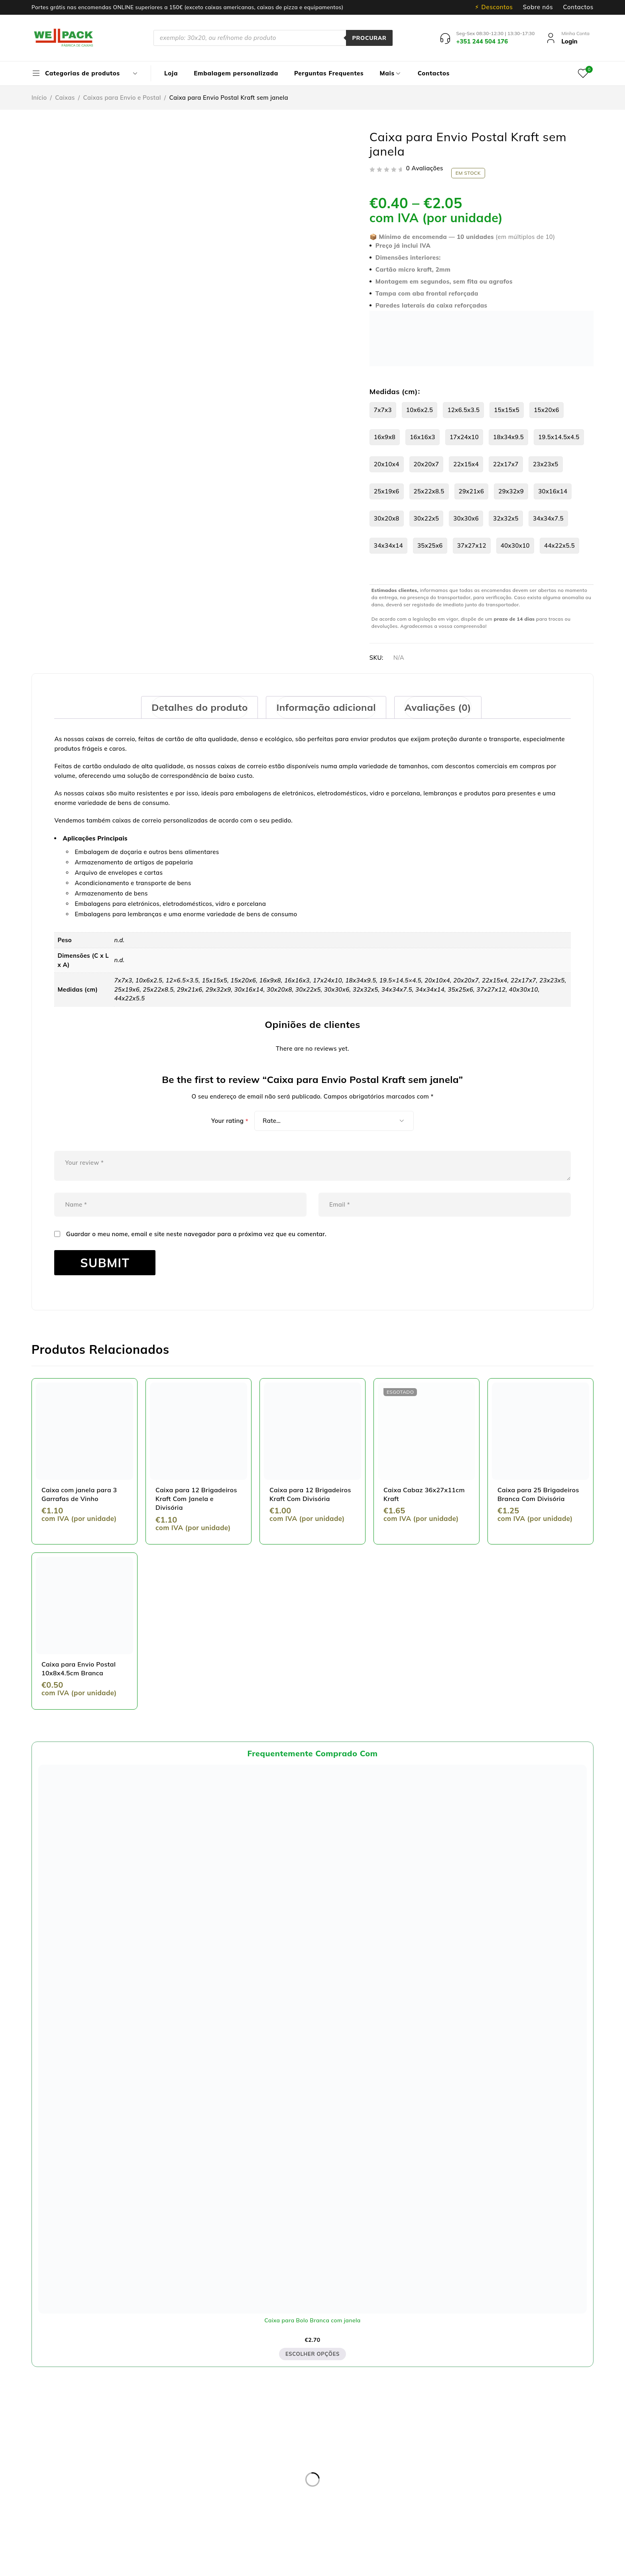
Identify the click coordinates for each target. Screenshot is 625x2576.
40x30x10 (515, 545)
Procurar (369, 37)
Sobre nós (538, 7)
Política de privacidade (260, 2445)
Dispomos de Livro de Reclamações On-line (379, 2567)
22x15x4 (466, 464)
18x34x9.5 (508, 437)
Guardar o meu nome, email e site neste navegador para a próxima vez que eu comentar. (196, 1234)
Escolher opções (312, 2354)
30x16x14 (552, 491)
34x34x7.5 (548, 518)
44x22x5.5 (559, 545)
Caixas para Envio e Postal (122, 97)
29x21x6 (471, 491)
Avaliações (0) (438, 707)
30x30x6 (466, 518)
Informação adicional (325, 707)
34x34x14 (388, 545)
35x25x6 (430, 545)
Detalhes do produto (199, 707)
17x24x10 (464, 437)
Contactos (578, 7)
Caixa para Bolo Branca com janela (312, 2320)
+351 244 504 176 (123, 2509)
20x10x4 (386, 464)
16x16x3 (422, 437)
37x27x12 (471, 545)
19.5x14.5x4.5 (559, 437)
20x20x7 (426, 464)
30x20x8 (386, 518)
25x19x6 (386, 491)
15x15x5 (506, 410)
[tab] (199, 707)
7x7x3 (383, 410)
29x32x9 (511, 491)
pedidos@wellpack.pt (138, 2519)
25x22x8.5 (429, 491)
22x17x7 (506, 464)
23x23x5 (545, 464)
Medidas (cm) (393, 391)
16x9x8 (384, 437)
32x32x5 (506, 518)
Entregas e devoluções (259, 2435)
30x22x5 (426, 518)
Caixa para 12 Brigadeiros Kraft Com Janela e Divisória (196, 1499)
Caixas (65, 97)
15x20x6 (546, 410)
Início (39, 97)
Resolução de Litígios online (267, 2454)
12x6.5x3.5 (463, 410)
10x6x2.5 (419, 410)
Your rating (229, 1121)
